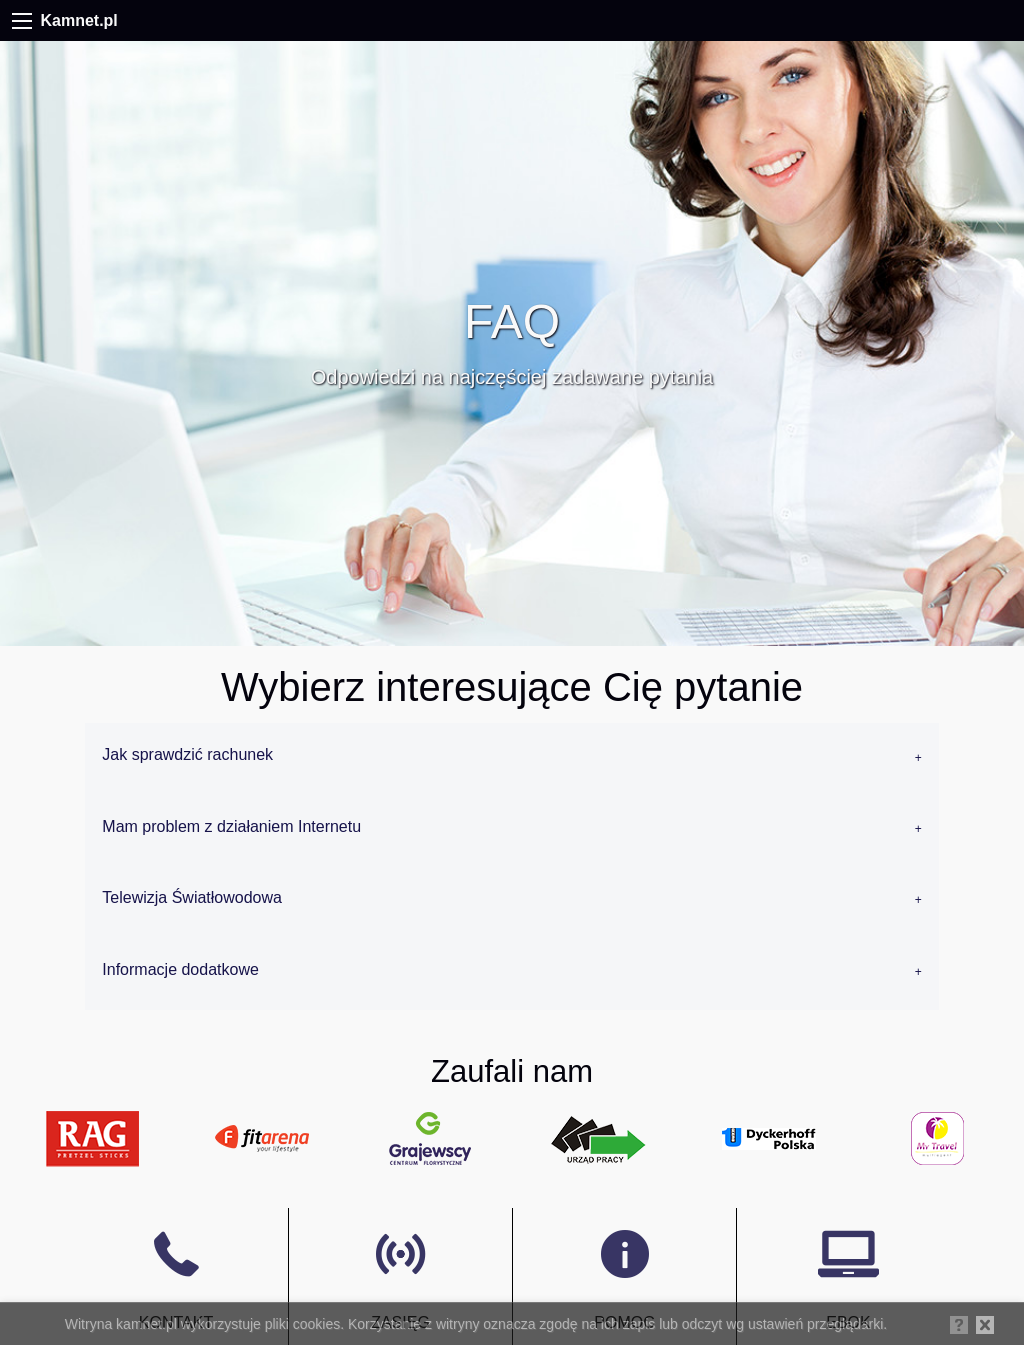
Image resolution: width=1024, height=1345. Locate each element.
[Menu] (22, 21)
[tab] (511, 758)
